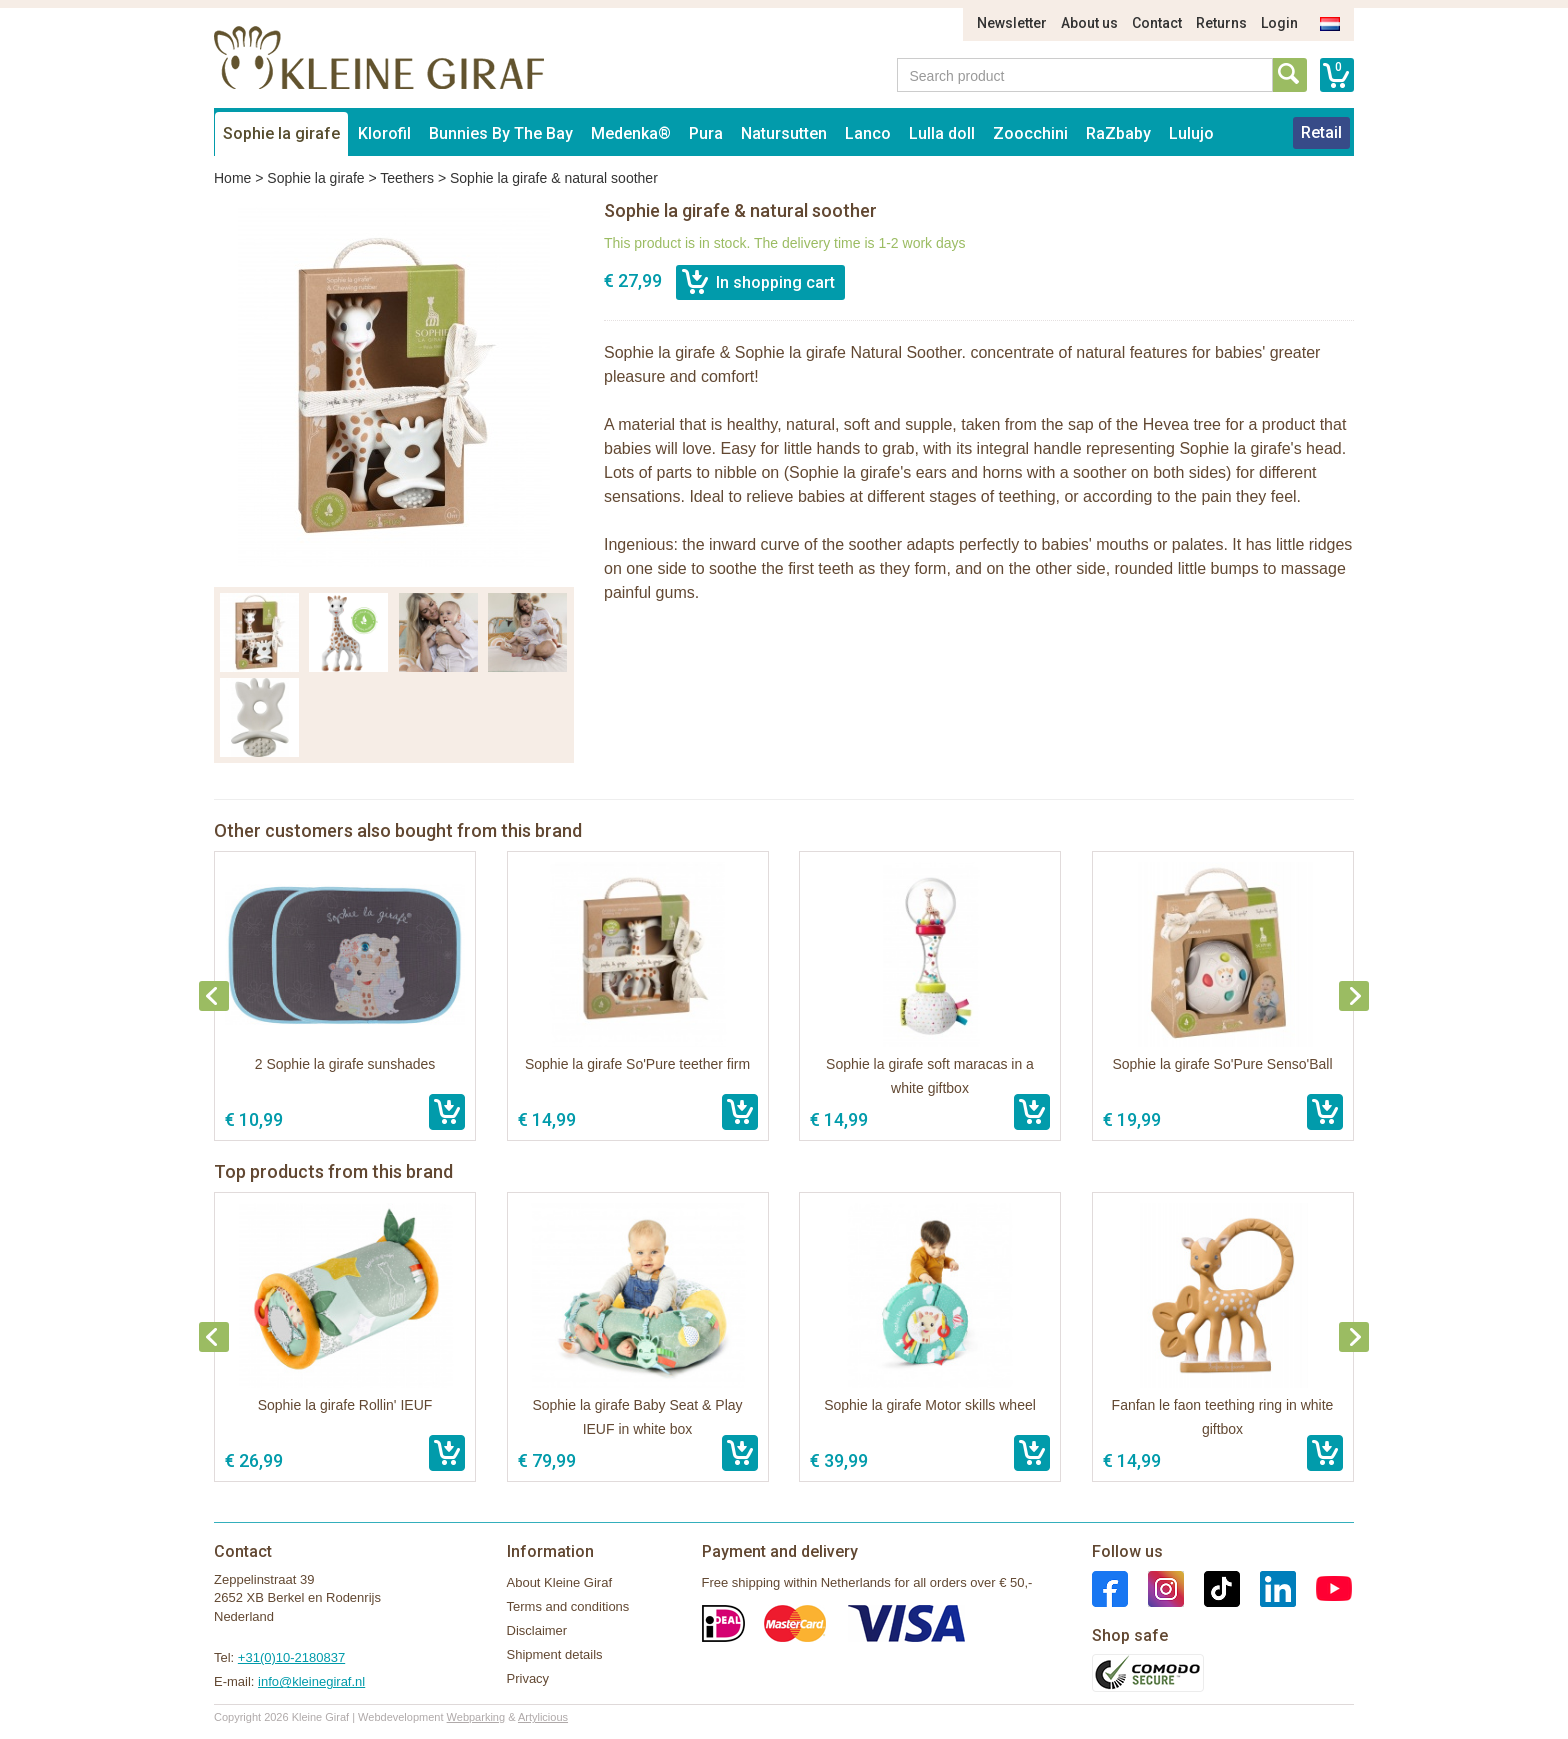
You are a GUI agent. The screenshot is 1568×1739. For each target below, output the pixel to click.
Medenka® (631, 133)
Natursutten (784, 133)
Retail (1321, 132)
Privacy (528, 1678)
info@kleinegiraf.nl (311, 1681)
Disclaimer (537, 1630)
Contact (1157, 23)
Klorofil (384, 133)
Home (232, 178)
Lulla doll (942, 133)
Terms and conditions (568, 1606)
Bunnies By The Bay (501, 133)
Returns (1221, 23)
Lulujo (1191, 133)
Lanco (868, 133)
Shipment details (555, 1654)
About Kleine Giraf (560, 1582)
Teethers (407, 178)
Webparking (476, 1717)
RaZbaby (1118, 133)
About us (1089, 23)
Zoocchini (1030, 133)
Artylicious (543, 1717)
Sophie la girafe (281, 133)
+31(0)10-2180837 (291, 1657)
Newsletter (1012, 23)
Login (1279, 23)
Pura (706, 133)
